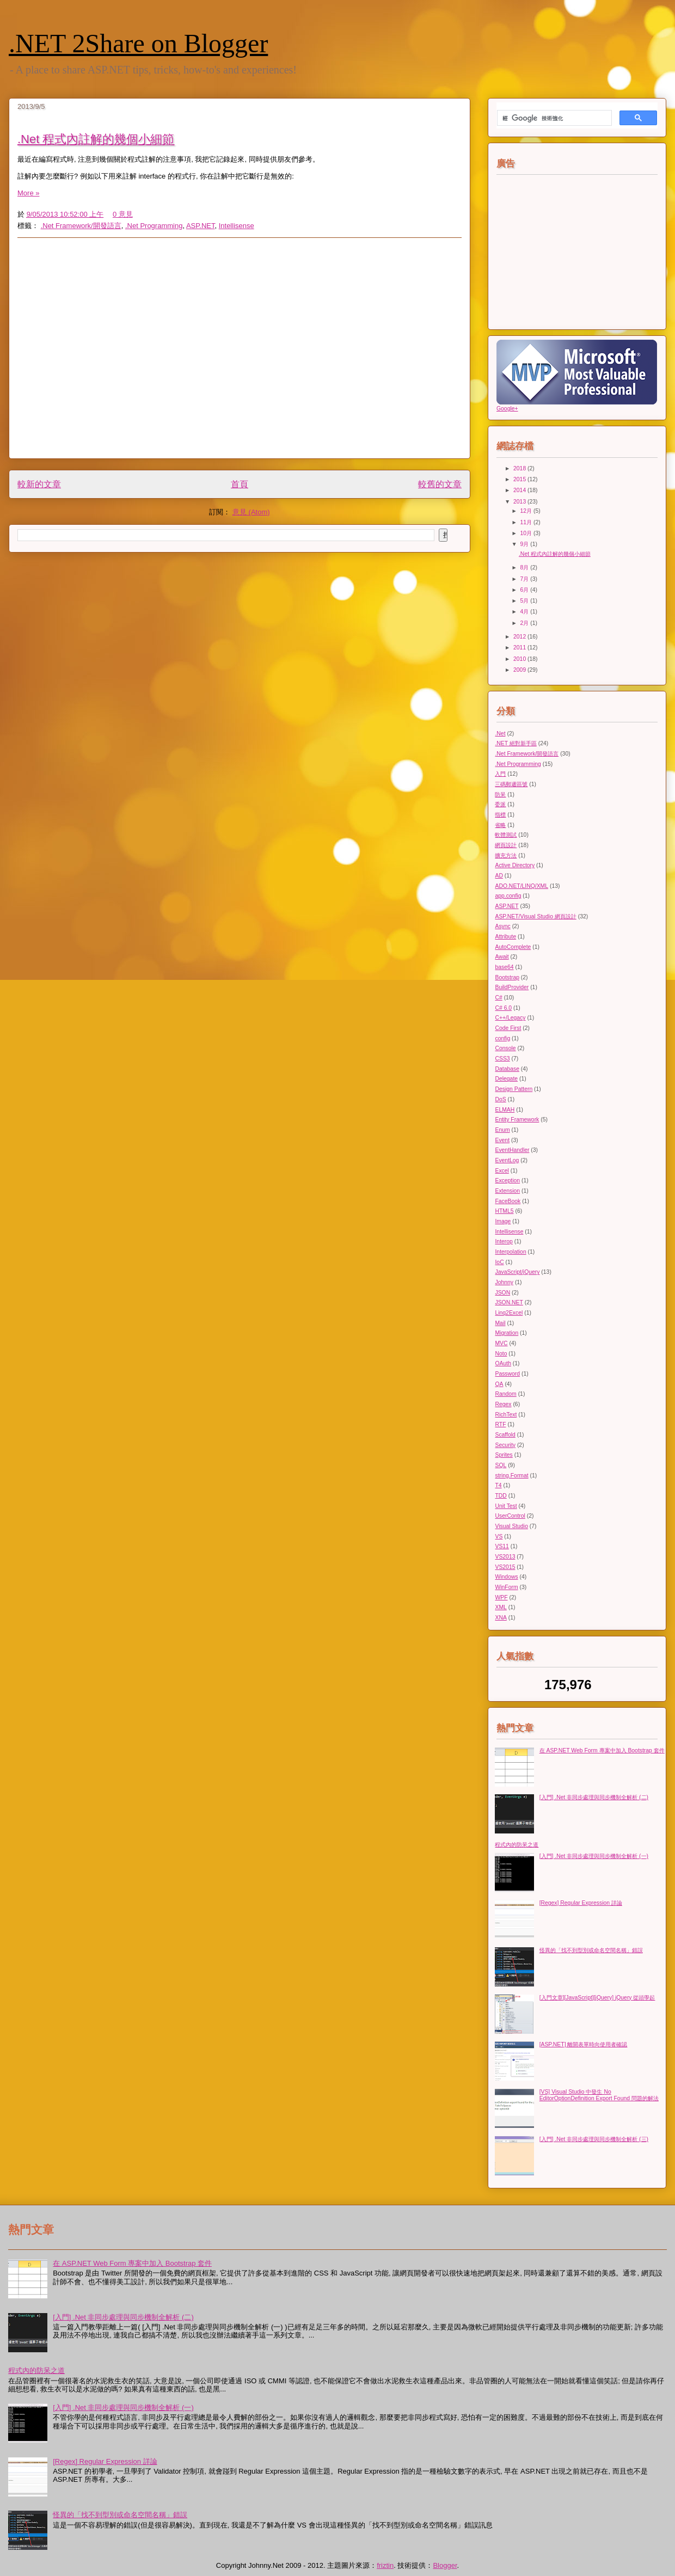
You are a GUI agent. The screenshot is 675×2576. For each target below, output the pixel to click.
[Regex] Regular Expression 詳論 (580, 1903)
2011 (520, 648)
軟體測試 (506, 835)
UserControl (510, 1516)
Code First (508, 1028)
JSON (502, 1293)
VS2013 (505, 1557)
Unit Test (506, 1506)
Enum (502, 1130)
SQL (500, 1465)
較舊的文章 (440, 484)
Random (505, 1394)
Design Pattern (513, 1089)
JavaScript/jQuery (517, 1272)
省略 (500, 825)
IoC (499, 1262)
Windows (506, 1577)
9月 (525, 544)
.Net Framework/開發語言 (81, 226)
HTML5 (504, 1211)
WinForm (506, 1587)
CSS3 (502, 1059)
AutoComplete (513, 947)
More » (28, 193)
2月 (525, 623)
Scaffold (505, 1435)
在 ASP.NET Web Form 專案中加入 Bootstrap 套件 (602, 1750)
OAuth (503, 1363)
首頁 (239, 484)
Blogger (445, 2565)
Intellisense (236, 226)
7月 (525, 579)
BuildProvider (512, 987)
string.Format (511, 1476)
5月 (525, 601)
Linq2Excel (509, 1313)
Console (505, 1048)
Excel (501, 1171)
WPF (501, 1597)
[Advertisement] (102, 348)
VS (498, 1537)
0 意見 (123, 214)
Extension (507, 1191)
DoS (500, 1099)
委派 (500, 804)
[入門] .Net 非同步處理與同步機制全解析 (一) (593, 1856)
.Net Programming (153, 226)
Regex (503, 1404)
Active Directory (515, 865)
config (502, 1038)
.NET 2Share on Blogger (138, 43)
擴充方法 (506, 855)
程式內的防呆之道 (516, 1845)
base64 (504, 967)
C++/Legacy (510, 1018)
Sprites (503, 1455)
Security (505, 1445)
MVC (501, 1343)
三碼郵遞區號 (511, 784)
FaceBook (507, 1201)
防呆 (500, 795)
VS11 (501, 1546)
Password (507, 1374)
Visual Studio (511, 1526)
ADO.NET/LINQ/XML (521, 886)
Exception (507, 1180)
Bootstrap (507, 977)
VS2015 (505, 1567)
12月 (526, 511)
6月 (525, 590)
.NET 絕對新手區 (515, 743)
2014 (520, 490)
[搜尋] (553, 118)
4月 (525, 612)
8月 (525, 568)
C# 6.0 (503, 1008)
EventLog (507, 1160)
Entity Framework (517, 1120)
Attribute (505, 937)
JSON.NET (509, 1302)
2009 (520, 670)
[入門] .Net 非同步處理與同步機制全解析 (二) (593, 1797)
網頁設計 (506, 845)
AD (498, 876)
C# (498, 998)
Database (507, 1069)
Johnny (504, 1282)
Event (502, 1140)
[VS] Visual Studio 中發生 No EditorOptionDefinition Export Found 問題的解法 (599, 2095)
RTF (500, 1424)
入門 (500, 774)
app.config (508, 896)
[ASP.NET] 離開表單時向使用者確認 (583, 2044)
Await (501, 957)
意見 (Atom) (251, 512)
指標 (500, 815)
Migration (506, 1333)
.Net (500, 734)
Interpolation (510, 1252)
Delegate (506, 1079)
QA (499, 1384)
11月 (526, 522)
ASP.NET (200, 226)
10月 (526, 533)
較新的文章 (39, 484)
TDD (500, 1496)
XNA (500, 1618)
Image (503, 1221)
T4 (498, 1485)
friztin (385, 2565)
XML (500, 1607)
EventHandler (512, 1150)
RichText (506, 1415)
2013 (520, 502)
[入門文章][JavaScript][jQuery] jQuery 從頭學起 (597, 1998)
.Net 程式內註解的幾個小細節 (95, 139)
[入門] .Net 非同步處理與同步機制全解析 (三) (593, 2139)
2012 (520, 637)
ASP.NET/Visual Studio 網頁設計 (535, 916)
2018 (520, 468)
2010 (520, 659)
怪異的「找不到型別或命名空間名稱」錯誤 (591, 1950)
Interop (503, 1241)
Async (502, 926)
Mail (500, 1323)
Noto (501, 1354)
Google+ (507, 409)
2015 (520, 479)
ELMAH (504, 1110)
